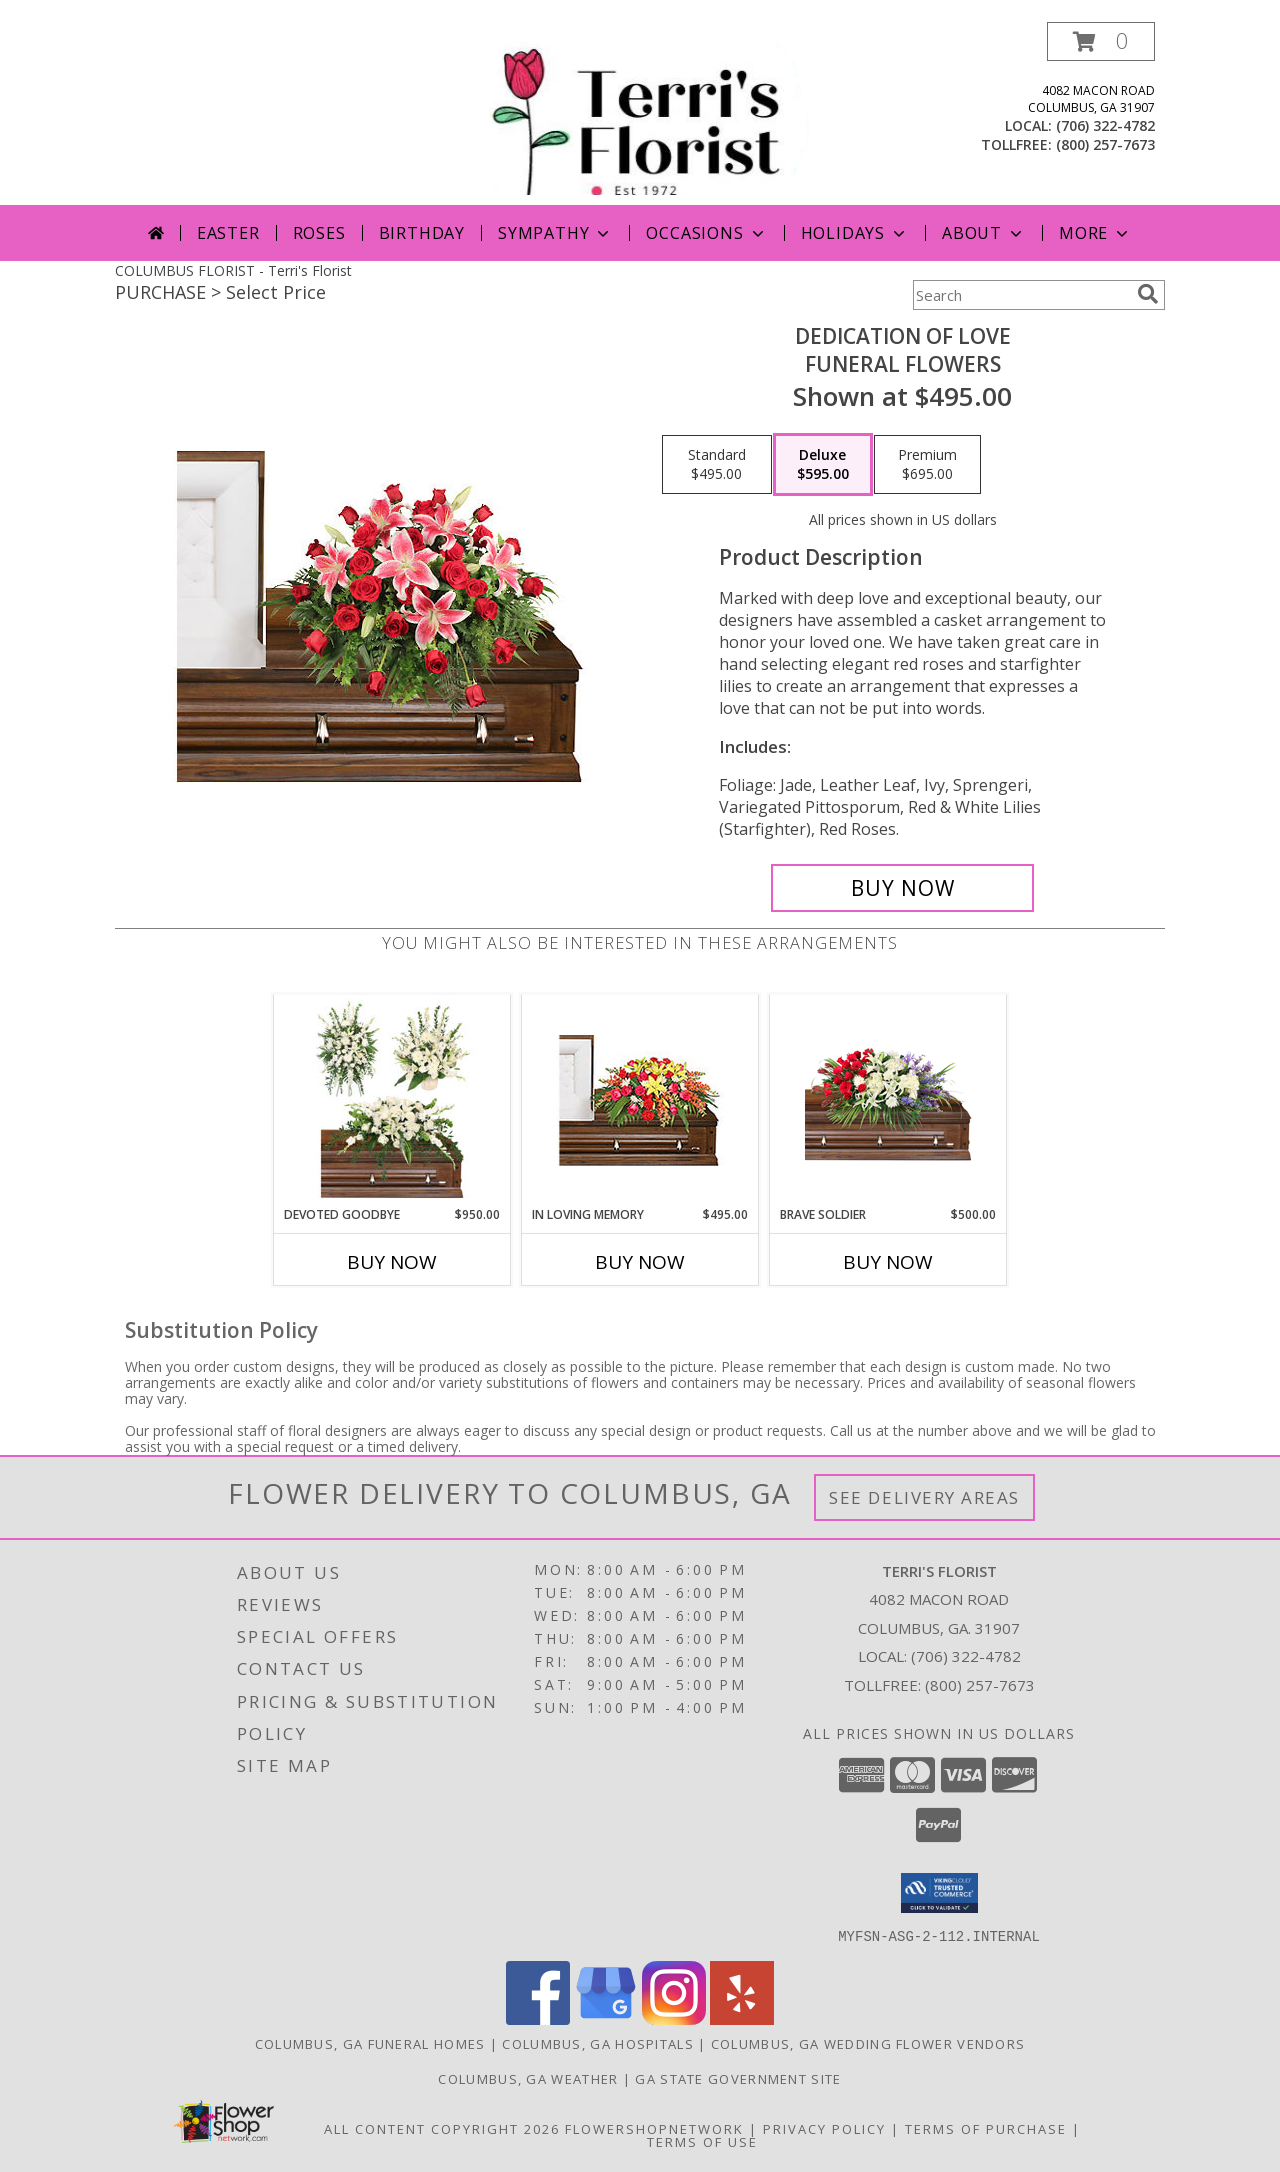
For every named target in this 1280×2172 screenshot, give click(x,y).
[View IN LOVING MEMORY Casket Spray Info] (640, 1100)
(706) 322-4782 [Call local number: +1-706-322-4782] (1105, 125)
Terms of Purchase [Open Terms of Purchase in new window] (986, 2128)
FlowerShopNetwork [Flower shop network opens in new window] (654, 2128)
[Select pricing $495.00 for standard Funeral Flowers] (717, 465)
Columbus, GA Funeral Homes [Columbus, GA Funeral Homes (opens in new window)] (370, 2043)
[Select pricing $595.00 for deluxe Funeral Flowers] (823, 465)
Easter (228, 233)
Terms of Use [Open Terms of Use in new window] (702, 2141)
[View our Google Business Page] (606, 2018)
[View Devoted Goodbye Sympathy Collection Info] (392, 1100)
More (1095, 233)
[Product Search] (1021, 295)
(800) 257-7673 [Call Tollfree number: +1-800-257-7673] (980, 1685)
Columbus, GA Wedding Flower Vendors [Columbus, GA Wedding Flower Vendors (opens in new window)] (868, 2043)
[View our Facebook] (538, 2018)
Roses (319, 233)
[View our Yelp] (742, 2018)
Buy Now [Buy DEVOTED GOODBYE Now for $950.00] (392, 1262)
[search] (1148, 294)
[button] (1101, 41)
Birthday (422, 233)
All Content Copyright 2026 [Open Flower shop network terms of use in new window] (442, 2128)
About (984, 233)
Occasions (706, 233)
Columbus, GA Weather (528, 2078)
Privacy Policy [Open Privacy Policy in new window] (824, 2128)
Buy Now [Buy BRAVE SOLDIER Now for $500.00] (888, 1262)
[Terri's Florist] (642, 113)
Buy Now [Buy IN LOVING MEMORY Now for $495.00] (640, 1262)
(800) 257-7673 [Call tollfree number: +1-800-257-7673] (1105, 144)
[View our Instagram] (674, 2018)
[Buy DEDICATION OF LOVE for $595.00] (902, 888)
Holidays (855, 233)
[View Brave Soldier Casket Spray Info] (888, 1100)
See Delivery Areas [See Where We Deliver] (924, 1497)
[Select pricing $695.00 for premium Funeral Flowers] (927, 465)
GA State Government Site (738, 2078)
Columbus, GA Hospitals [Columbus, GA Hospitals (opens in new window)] (598, 2043)
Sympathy (555, 233)
